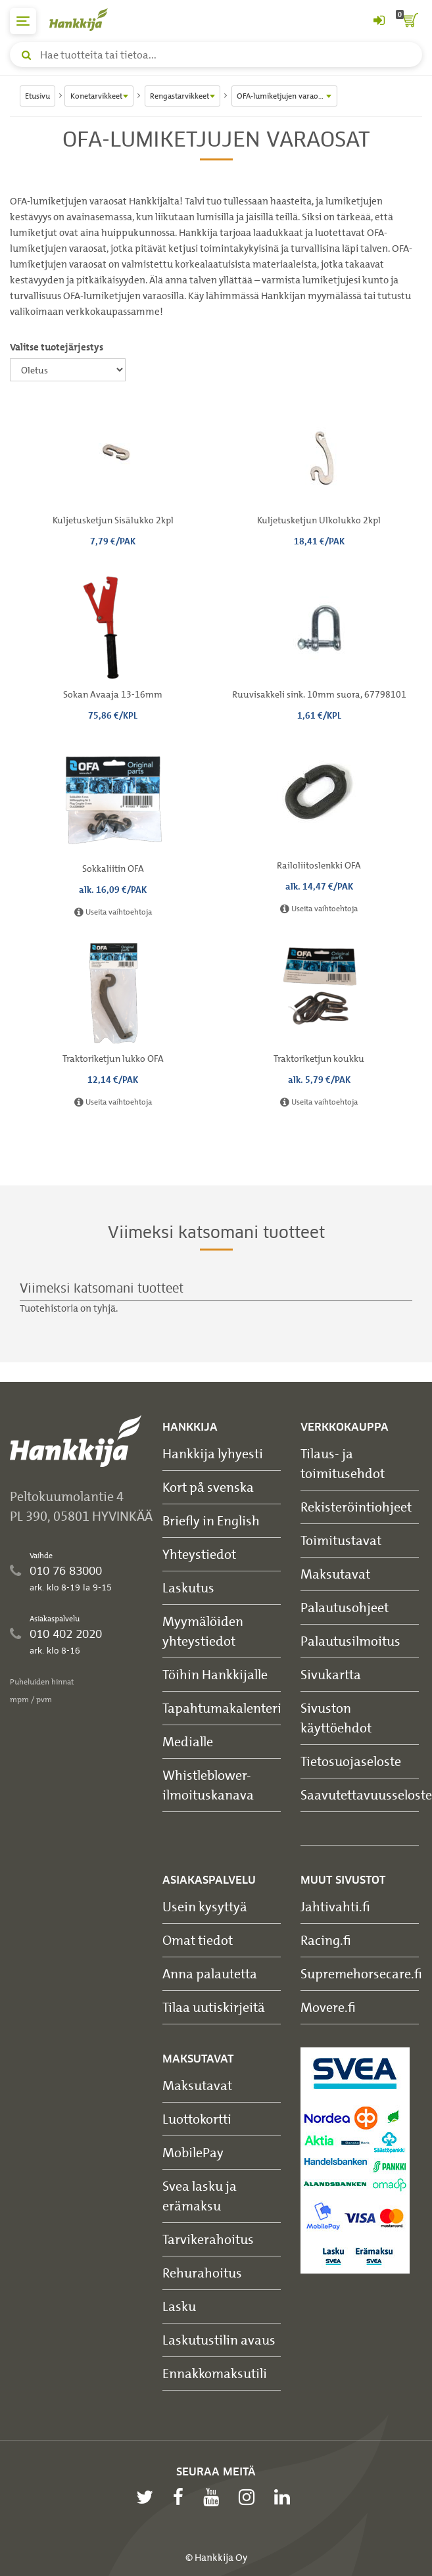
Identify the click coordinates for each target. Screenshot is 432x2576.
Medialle (187, 1741)
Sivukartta (330, 1674)
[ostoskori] (409, 21)
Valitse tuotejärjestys (56, 347)
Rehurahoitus (202, 2272)
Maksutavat (335, 1574)
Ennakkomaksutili (214, 2373)
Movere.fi (328, 2007)
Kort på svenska (208, 1487)
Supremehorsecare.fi (361, 1973)
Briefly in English (211, 1520)
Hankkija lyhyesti (212, 1453)
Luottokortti (196, 2119)
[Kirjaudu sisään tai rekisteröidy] (379, 21)
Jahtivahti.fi (335, 1906)
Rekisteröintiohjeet (356, 1506)
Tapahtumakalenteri (221, 1708)
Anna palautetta (209, 1973)
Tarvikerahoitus (208, 2239)
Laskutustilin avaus (219, 2340)
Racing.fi (325, 1940)
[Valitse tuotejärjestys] (68, 369)
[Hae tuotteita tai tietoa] (216, 54)
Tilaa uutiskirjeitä (213, 2007)
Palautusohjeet (344, 1607)
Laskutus (188, 1587)
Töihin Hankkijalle (215, 1674)
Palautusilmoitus (350, 1641)
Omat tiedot (197, 1940)
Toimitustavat (340, 1540)
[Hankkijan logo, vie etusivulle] (85, 19)
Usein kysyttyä (204, 1906)
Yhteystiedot (199, 1554)
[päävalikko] (23, 21)
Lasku (179, 2306)
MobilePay (193, 2152)
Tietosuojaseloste (350, 1761)
